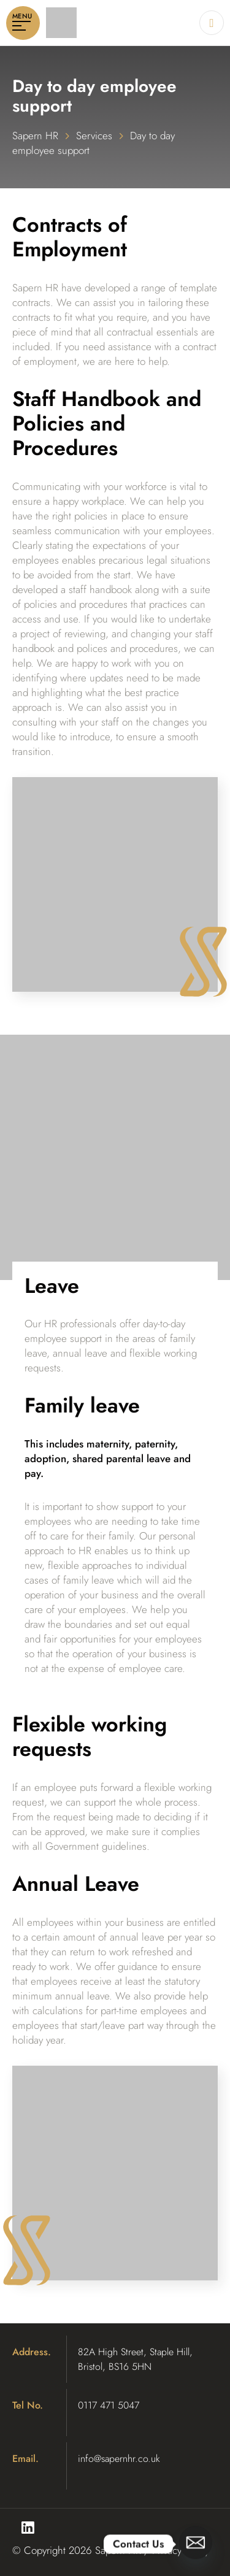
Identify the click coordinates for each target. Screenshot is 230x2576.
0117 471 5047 (108, 2405)
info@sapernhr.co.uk (119, 2458)
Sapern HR (35, 135)
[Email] (195, 2544)
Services (94, 135)
